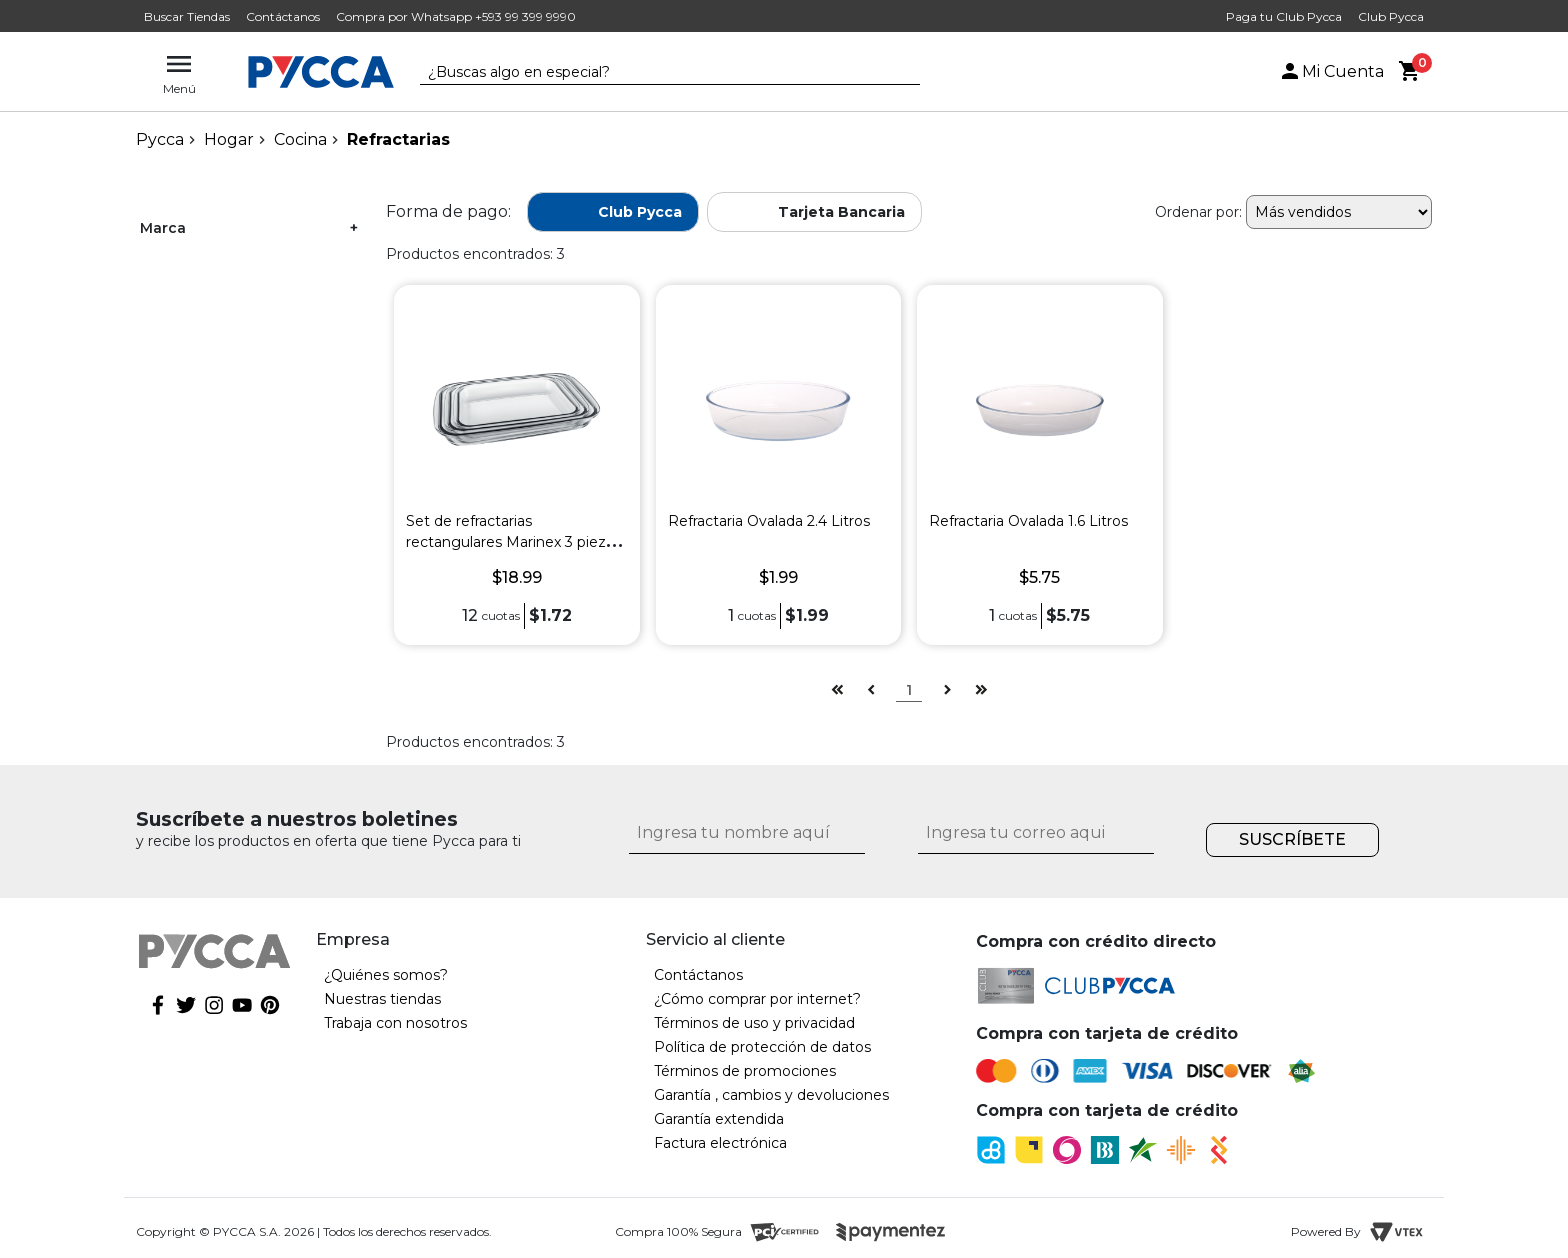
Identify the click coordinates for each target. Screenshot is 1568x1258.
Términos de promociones (745, 1071)
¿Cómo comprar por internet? (757, 999)
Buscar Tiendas (187, 16)
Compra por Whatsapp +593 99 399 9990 (456, 16)
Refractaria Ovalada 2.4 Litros (769, 521)
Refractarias (398, 139)
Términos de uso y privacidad (754, 1023)
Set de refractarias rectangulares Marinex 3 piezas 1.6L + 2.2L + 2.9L (513, 542)
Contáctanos (283, 16)
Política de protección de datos (762, 1047)
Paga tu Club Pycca (1284, 16)
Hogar (229, 139)
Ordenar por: (1198, 212)
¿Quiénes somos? (386, 975)
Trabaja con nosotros (395, 1023)
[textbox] (655, 73)
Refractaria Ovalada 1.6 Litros (1028, 521)
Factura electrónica (720, 1143)
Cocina (300, 139)
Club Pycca (1391, 16)
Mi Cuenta (1331, 71)
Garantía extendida (719, 1119)
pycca (160, 139)
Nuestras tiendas (382, 999)
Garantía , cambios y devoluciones (771, 1095)
